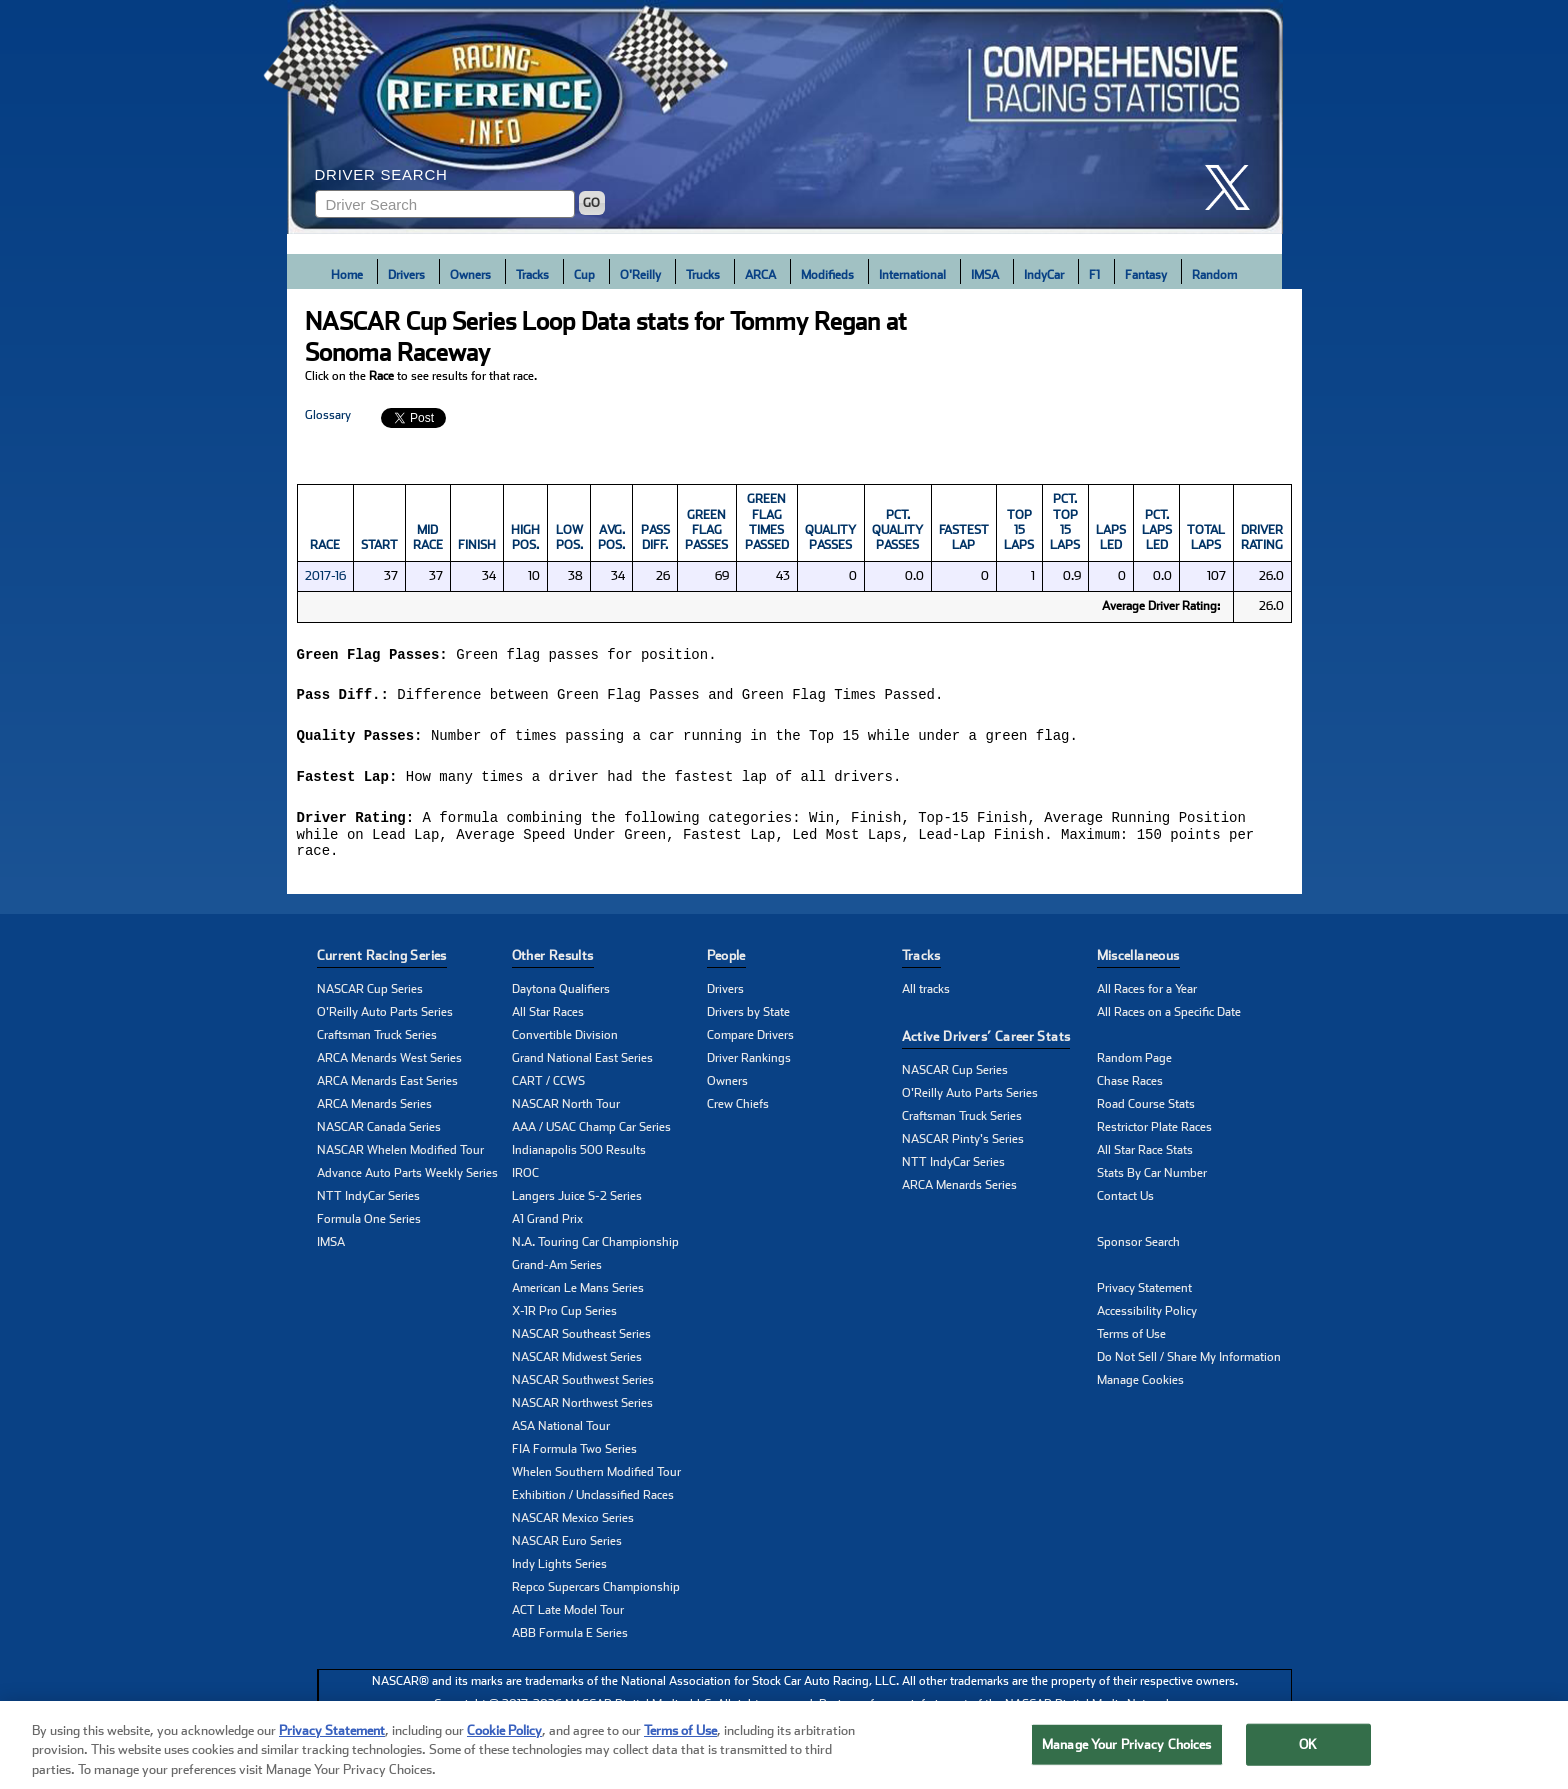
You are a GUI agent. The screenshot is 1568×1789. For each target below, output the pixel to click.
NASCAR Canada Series (379, 1134)
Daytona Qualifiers (561, 996)
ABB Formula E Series (570, 1640)
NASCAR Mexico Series (573, 1525)
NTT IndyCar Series (368, 1203)
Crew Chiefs (738, 1111)
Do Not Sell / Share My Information (1189, 1364)
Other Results (553, 962)
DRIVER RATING (1262, 537)
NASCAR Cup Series (370, 996)
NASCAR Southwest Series (583, 1387)
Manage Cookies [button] (1140, 1387)
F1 (1094, 275)
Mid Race (428, 537)
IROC (525, 1180)
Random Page (1134, 1065)
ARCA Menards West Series (389, 1065)
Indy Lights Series (559, 1571)
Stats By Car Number (1152, 1180)
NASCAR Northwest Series (582, 1410)
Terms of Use (1131, 1341)
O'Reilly (640, 275)
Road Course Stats (1146, 1111)
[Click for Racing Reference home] (785, 117)
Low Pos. (569, 537)
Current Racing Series (382, 962)
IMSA (985, 275)
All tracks (926, 996)
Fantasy (1146, 275)
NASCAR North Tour (566, 1111)
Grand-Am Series (557, 1272)
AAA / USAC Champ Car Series (591, 1134)
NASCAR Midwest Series (577, 1364)
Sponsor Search (1138, 1249)
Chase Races (1130, 1088)
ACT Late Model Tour (568, 1617)
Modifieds (827, 275)
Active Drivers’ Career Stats (986, 1043)
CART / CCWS (548, 1088)
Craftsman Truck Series (377, 1042)
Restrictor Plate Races (1154, 1134)
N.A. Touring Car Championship (595, 1249)
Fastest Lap (964, 537)
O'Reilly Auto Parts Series (385, 1019)
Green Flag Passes (706, 530)
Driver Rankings (749, 1065)
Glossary (328, 415)
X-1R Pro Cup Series (564, 1318)
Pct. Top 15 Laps (1065, 522)
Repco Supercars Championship (596, 1594)
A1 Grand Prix (547, 1226)
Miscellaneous (1138, 962)
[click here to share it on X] (1235, 187)
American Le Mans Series (578, 1295)
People (726, 962)
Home (347, 275)
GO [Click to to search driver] (591, 203)
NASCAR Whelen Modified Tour (400, 1157)
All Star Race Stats (1145, 1157)
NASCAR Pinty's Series (963, 1146)
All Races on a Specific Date (1169, 1019)
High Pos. (525, 537)
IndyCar (1044, 275)
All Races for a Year (1147, 996)
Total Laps (1206, 537)
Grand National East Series (582, 1065)
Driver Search (381, 174)
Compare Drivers (750, 1042)
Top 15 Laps (1019, 530)
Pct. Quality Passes (897, 530)
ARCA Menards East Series (387, 1088)
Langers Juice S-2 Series (577, 1203)
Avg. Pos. (611, 537)
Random (1214, 275)
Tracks (532, 275)
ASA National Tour (561, 1433)
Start (379, 545)
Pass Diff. (655, 537)
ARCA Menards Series (374, 1111)
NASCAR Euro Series (567, 1548)
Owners (470, 275)
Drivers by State (748, 1019)
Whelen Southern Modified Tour (596, 1479)
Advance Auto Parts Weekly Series (407, 1180)
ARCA (760, 275)
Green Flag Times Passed (767, 522)
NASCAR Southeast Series (581, 1341)
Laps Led (1111, 537)
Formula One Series (369, 1226)
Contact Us (1125, 1203)
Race (325, 545)
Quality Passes (830, 537)
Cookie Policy (504, 1754)
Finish (477, 545)
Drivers (406, 275)
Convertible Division (565, 1042)
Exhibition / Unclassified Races (593, 1502)
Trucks (703, 275)
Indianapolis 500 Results (579, 1157)
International (912, 275)
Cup (584, 275)
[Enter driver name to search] (445, 204)
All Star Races (548, 1019)
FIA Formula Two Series (574, 1456)
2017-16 (325, 576)
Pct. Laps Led (1157, 530)
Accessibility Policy (1147, 1318)
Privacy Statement (1144, 1295)
